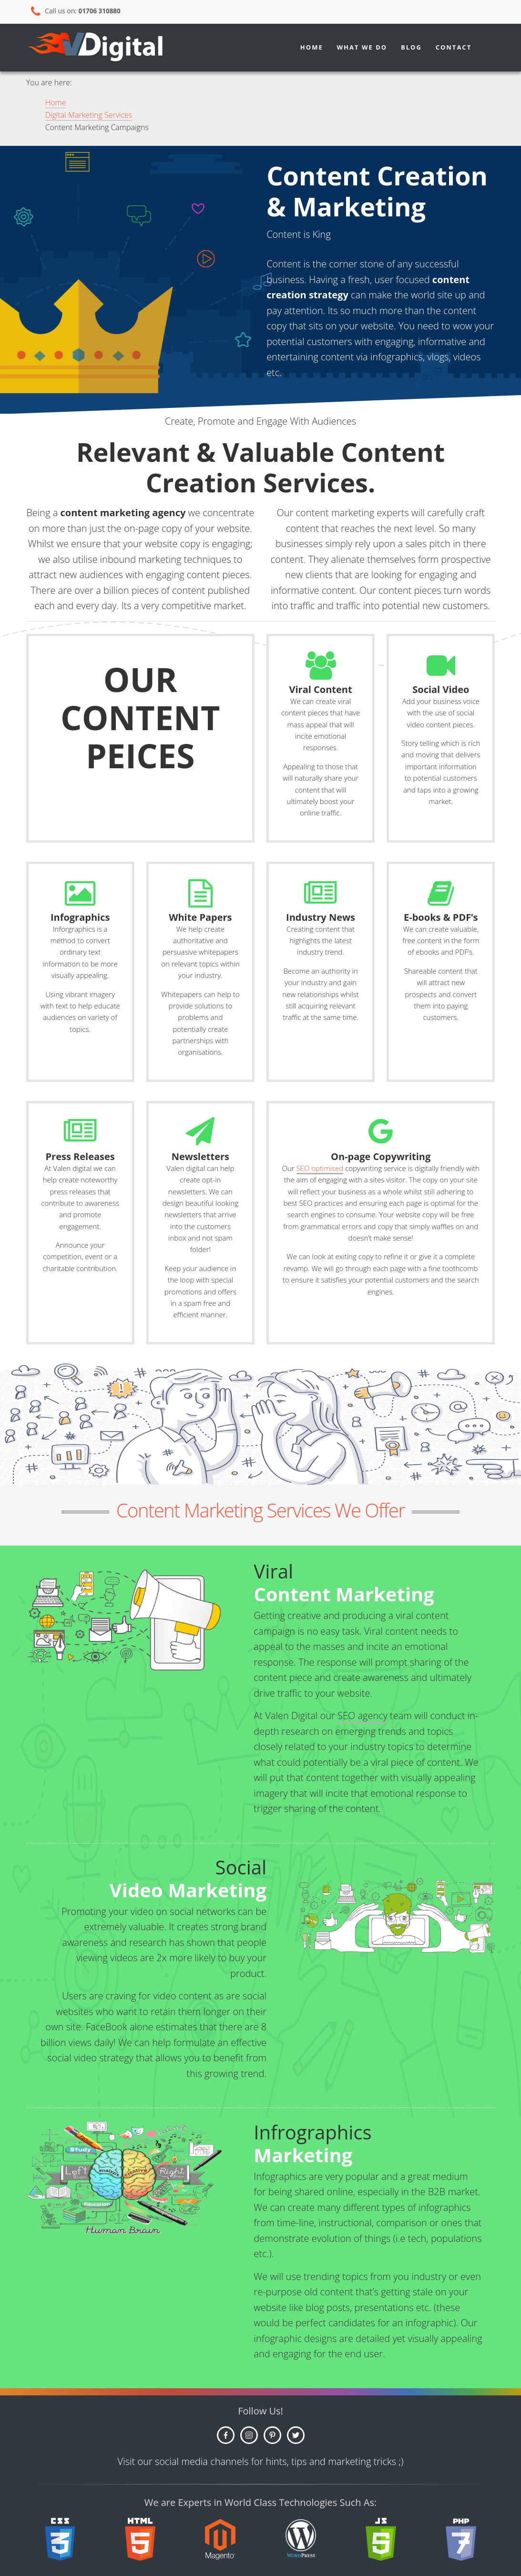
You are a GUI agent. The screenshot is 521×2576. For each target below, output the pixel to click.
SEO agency (362, 1715)
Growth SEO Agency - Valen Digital (112, 47)
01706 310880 (101, 10)
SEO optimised (320, 1168)
